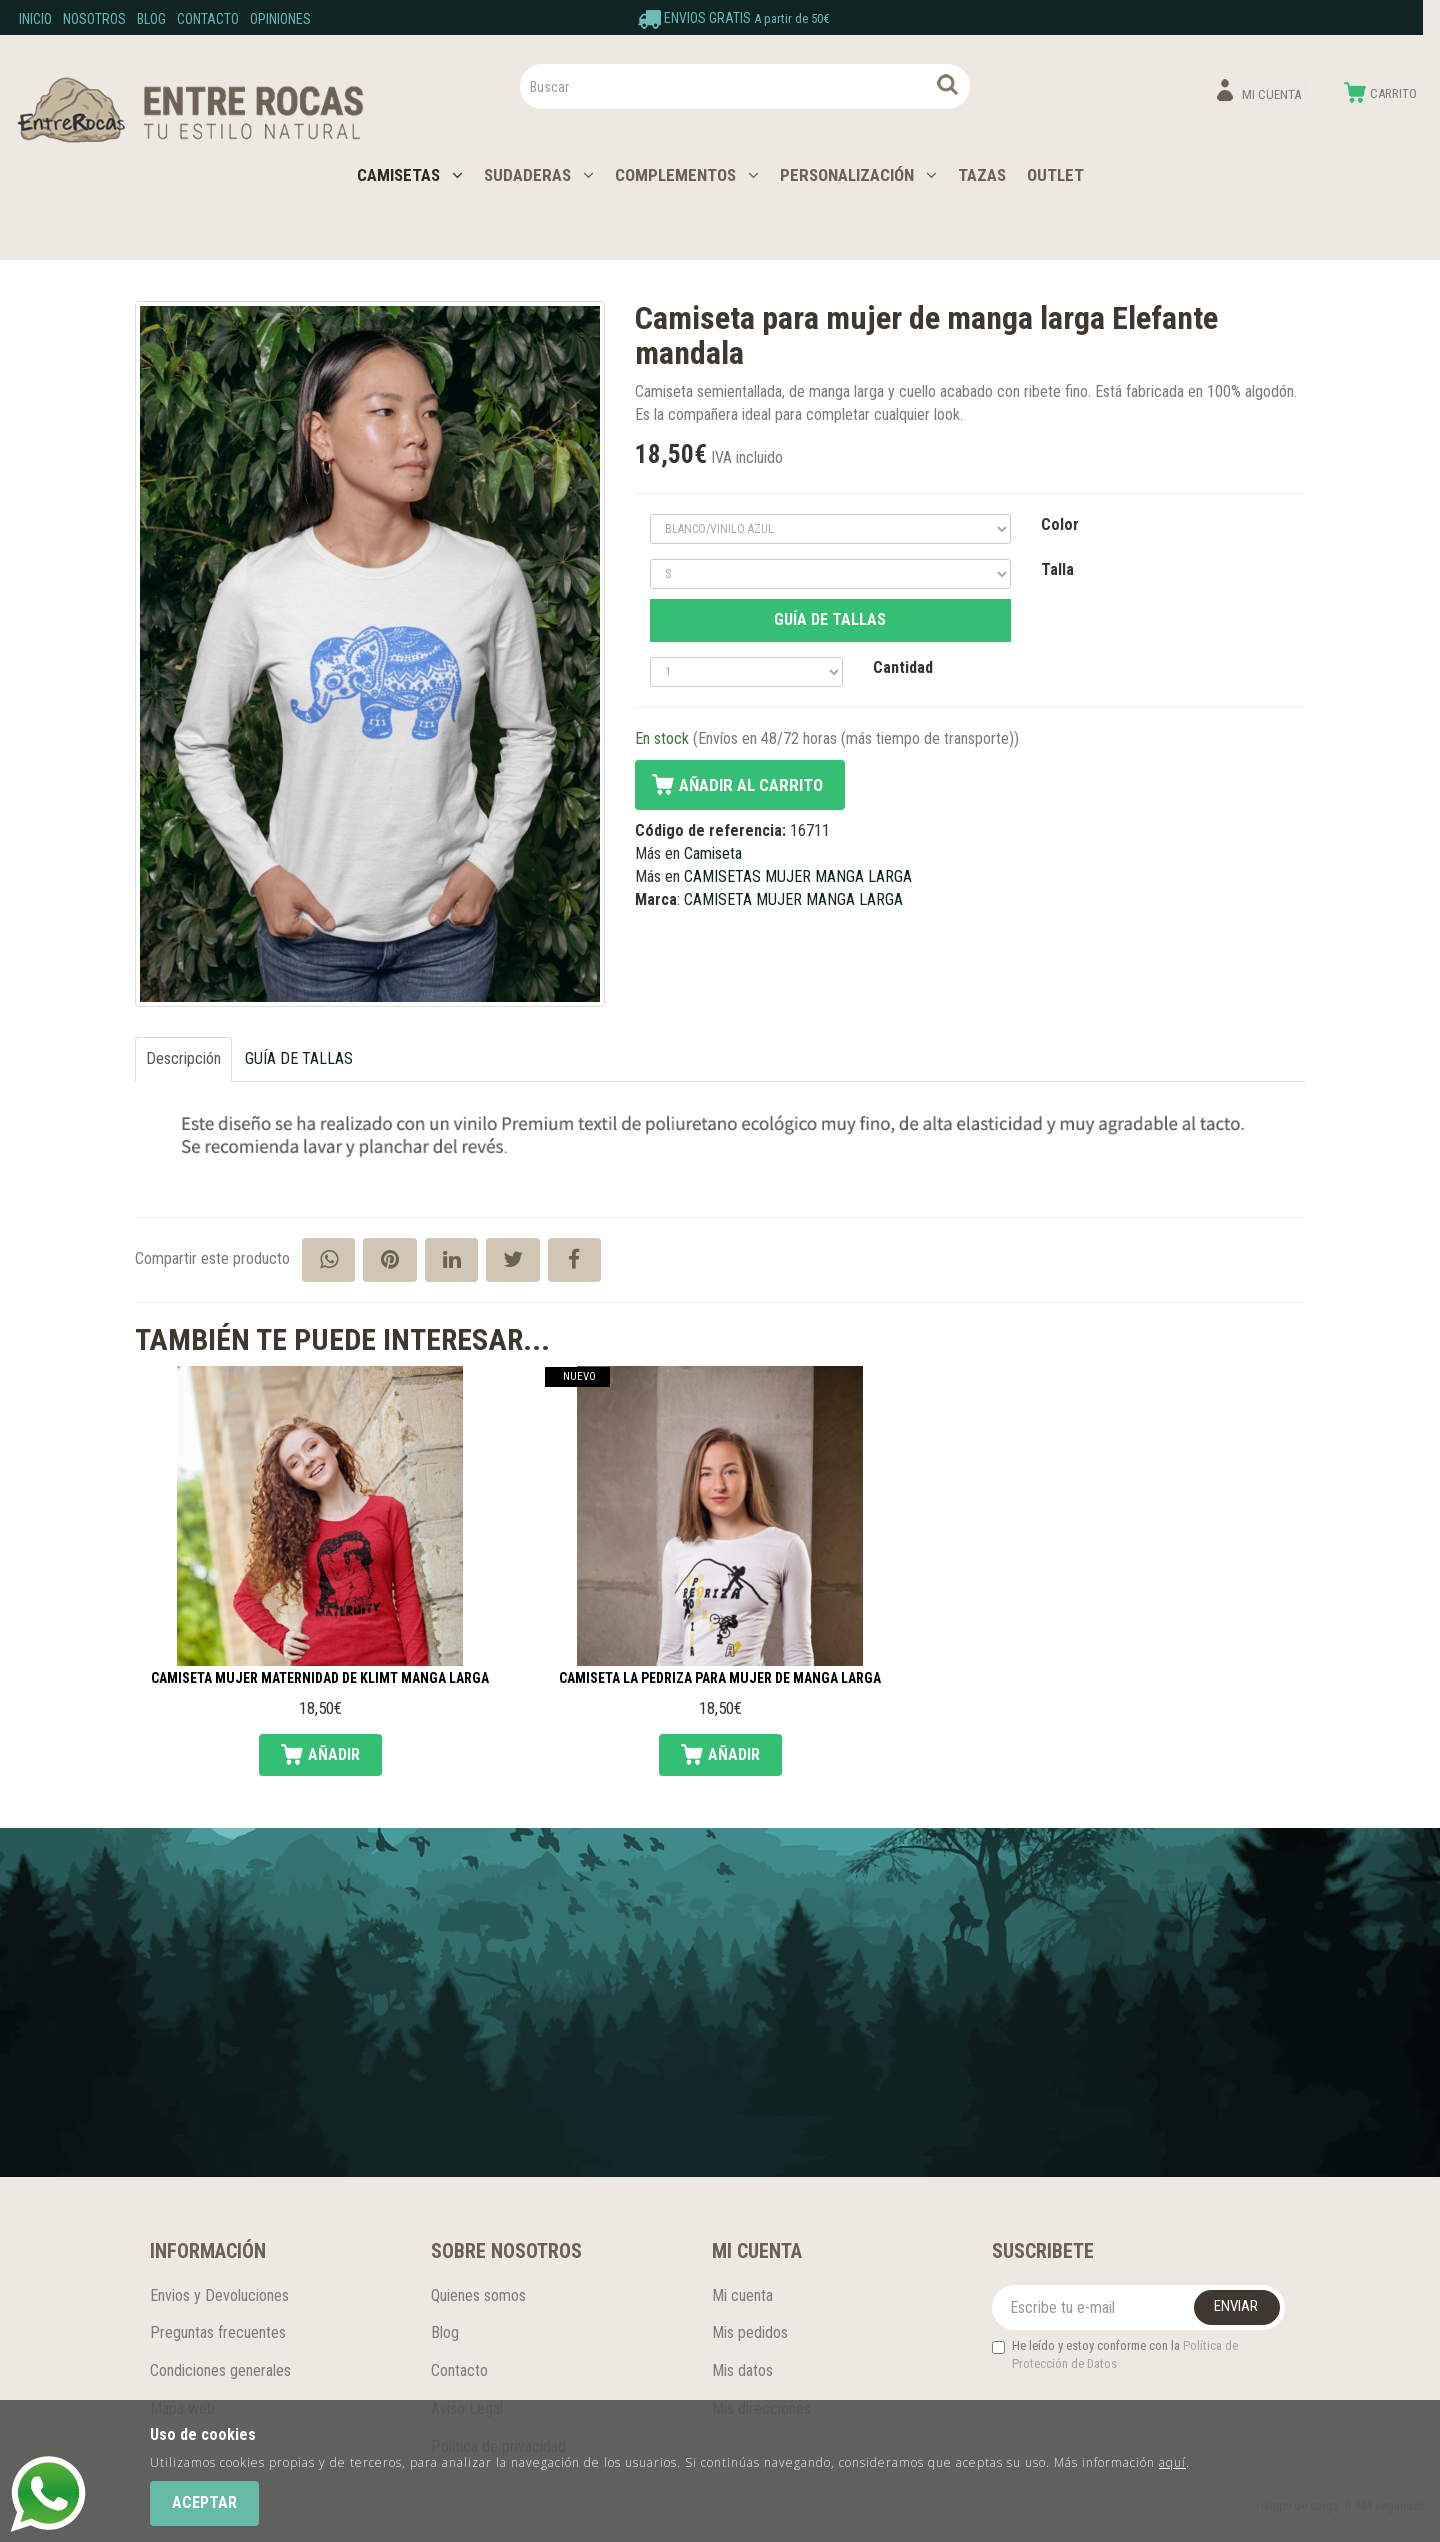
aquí (1172, 2462)
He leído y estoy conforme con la (1115, 2355)
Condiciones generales (220, 2370)
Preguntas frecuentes (218, 2332)
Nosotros (94, 19)
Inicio (35, 19)
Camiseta (713, 853)
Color (1060, 524)
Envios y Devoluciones (219, 2295)
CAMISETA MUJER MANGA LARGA (793, 899)
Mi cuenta (742, 2295)
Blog (151, 19)
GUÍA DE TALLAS (830, 619)
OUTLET (1055, 175)
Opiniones (280, 19)
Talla (1057, 569)
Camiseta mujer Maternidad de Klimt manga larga (320, 1678)
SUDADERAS (539, 175)
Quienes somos (478, 2295)
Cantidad (903, 667)
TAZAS (982, 175)
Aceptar (204, 2502)
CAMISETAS (410, 175)
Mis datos (742, 2370)
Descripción (183, 1058)
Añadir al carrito (751, 785)
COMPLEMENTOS (687, 175)
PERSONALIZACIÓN (858, 175)
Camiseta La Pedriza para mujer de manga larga (720, 1678)
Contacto (208, 19)
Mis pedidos (750, 2332)
